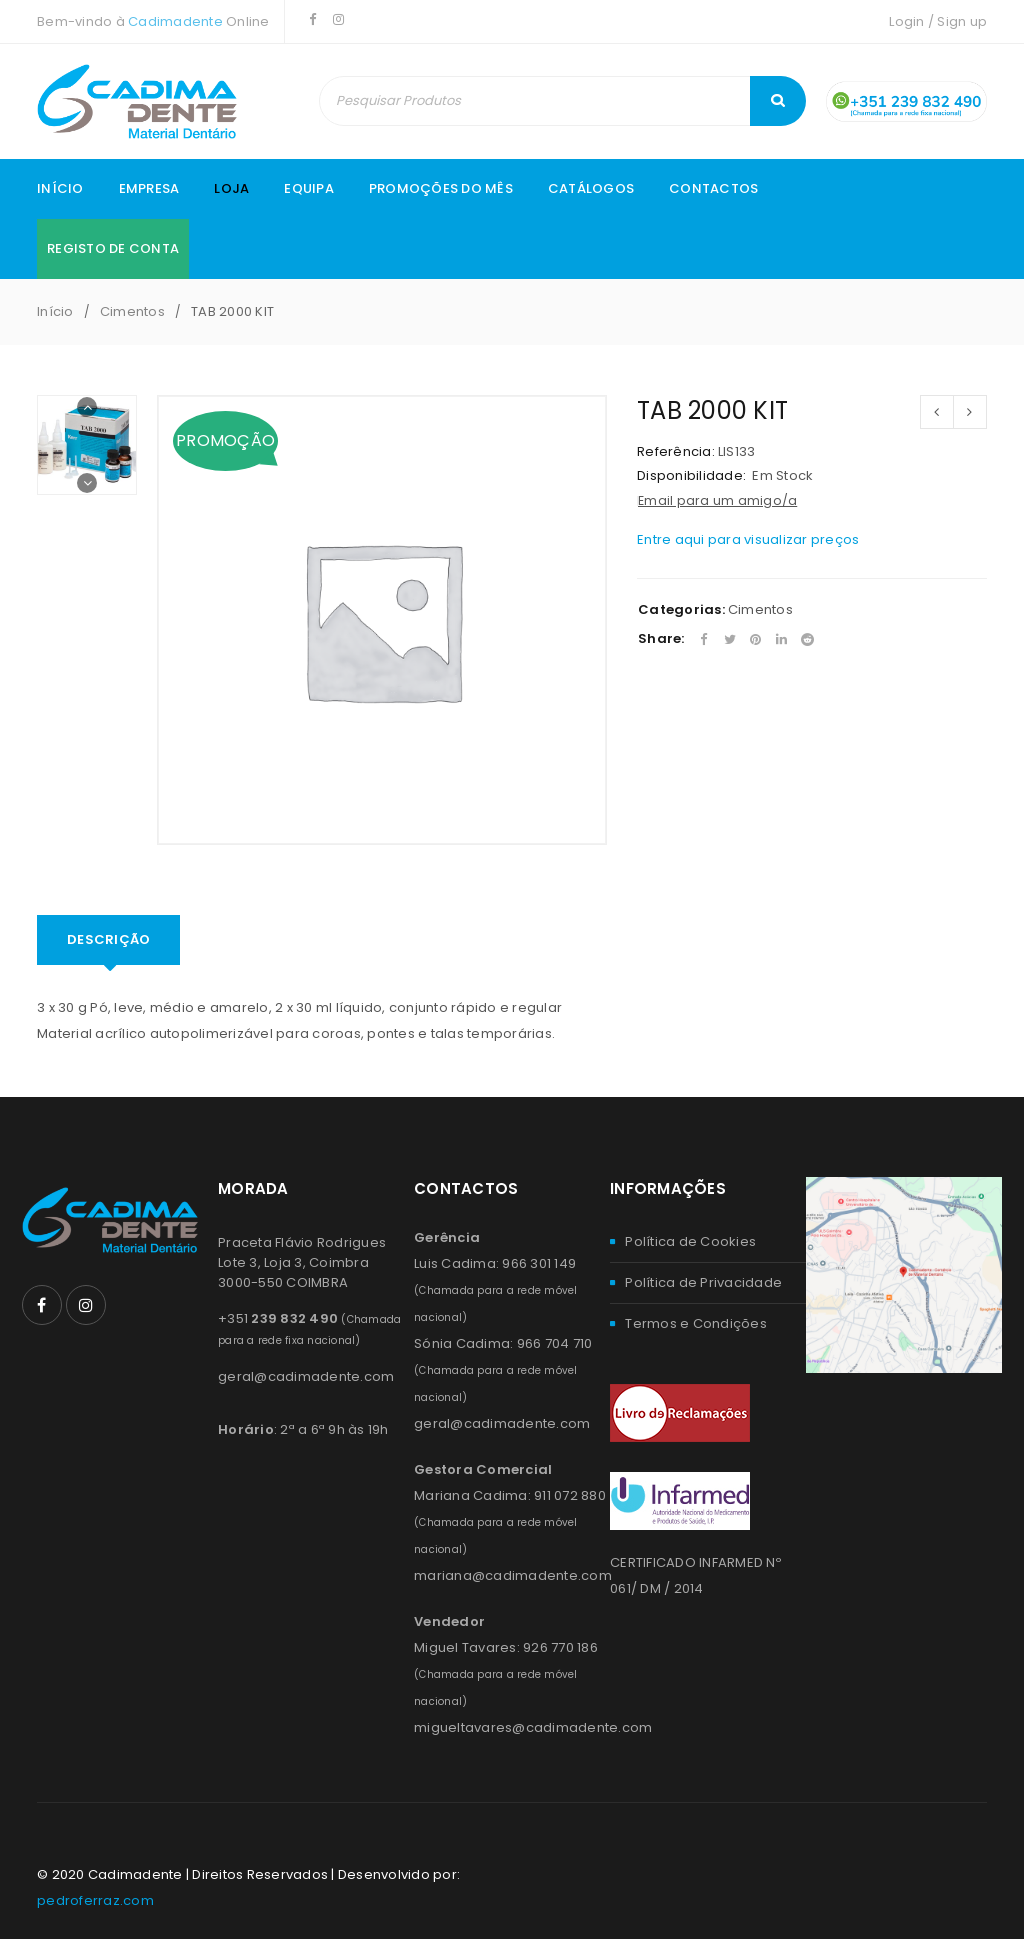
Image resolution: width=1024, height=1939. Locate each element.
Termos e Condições (696, 1323)
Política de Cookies (690, 1241)
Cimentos (132, 311)
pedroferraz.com (95, 1900)
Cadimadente (175, 21)
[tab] (108, 940)
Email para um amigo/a (717, 500)
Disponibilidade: (691, 476)
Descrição (108, 939)
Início (55, 311)
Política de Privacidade (703, 1282)
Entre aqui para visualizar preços (748, 539)
